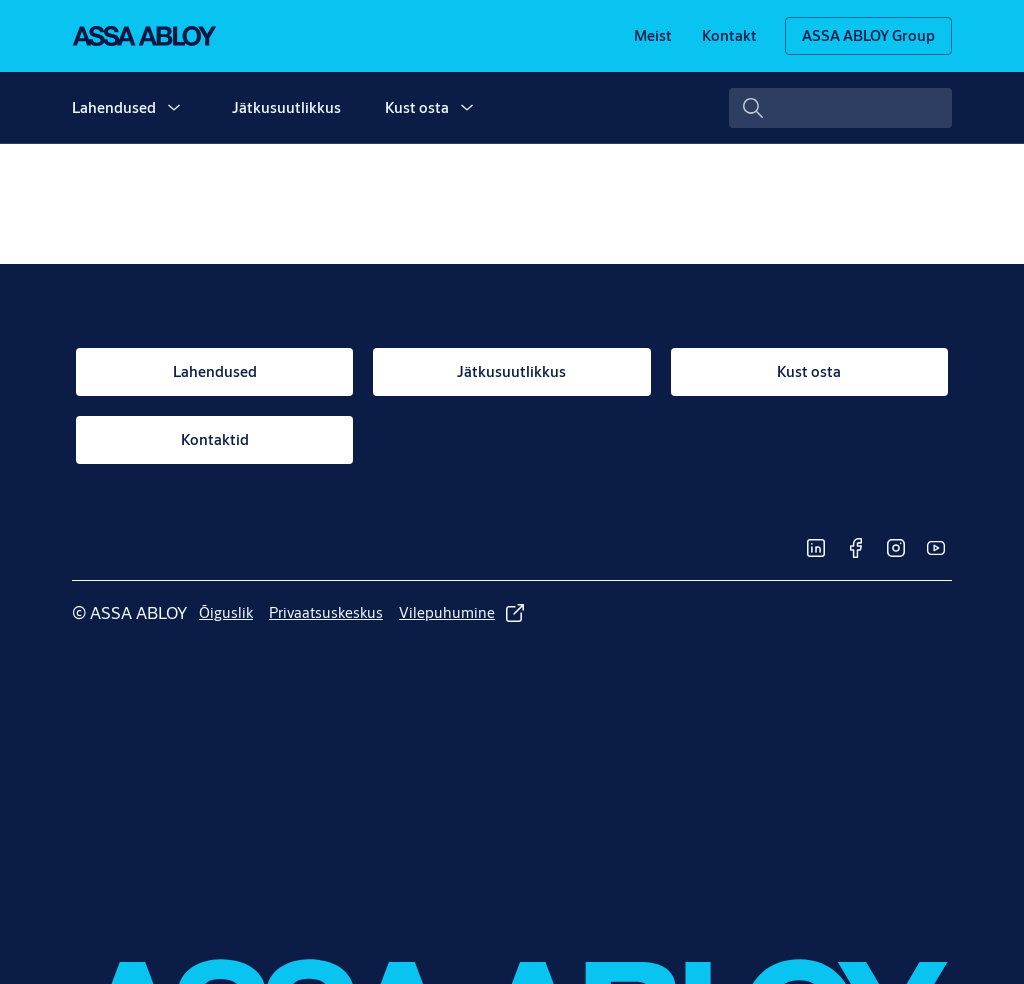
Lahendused (114, 107)
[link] (653, 36)
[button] (174, 108)
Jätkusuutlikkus (286, 107)
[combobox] (840, 108)
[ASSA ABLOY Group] (868, 36)
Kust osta (417, 107)
